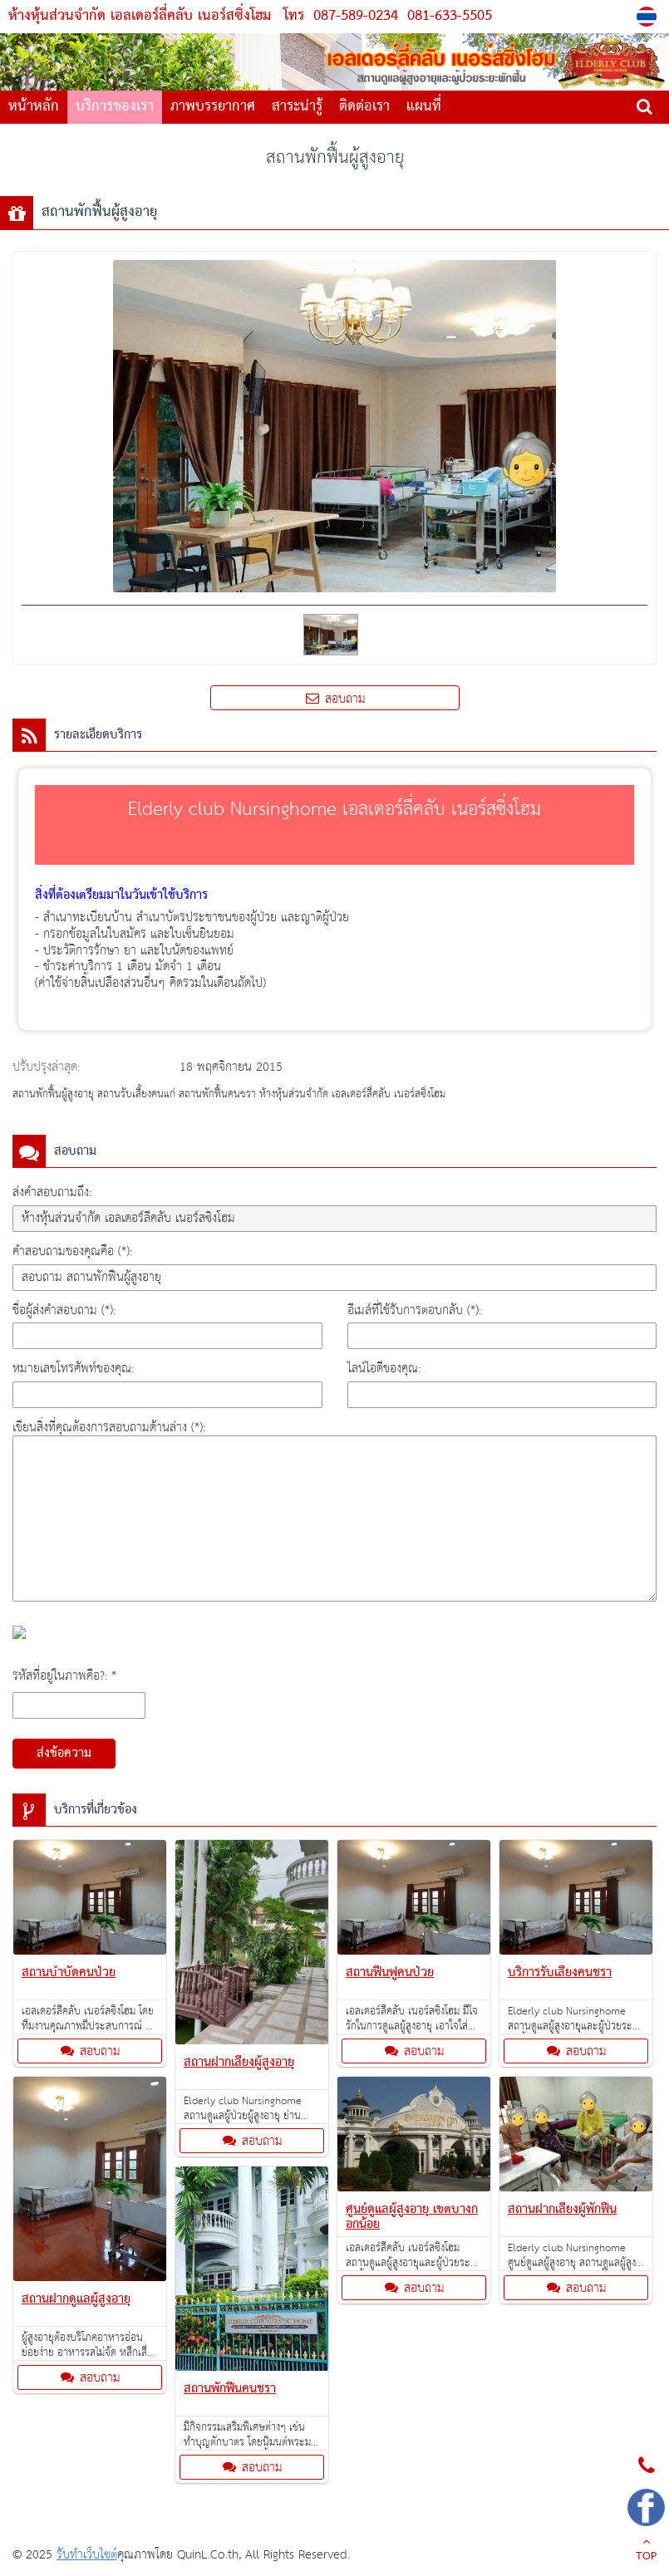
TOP (646, 2551)
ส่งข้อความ (64, 1753)
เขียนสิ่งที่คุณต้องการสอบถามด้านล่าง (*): (108, 1427)
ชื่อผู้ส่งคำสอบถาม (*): (64, 1310)
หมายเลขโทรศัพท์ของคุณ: (73, 1368)
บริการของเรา (115, 106)
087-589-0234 (355, 16)
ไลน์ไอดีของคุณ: (384, 1368)
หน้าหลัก (33, 106)
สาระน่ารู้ (297, 106)
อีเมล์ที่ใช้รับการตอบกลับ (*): (414, 1310)
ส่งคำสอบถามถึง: (51, 1192)
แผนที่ (423, 106)
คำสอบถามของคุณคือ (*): (72, 1251)
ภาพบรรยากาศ (212, 106)
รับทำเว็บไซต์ (87, 2555)
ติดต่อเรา (364, 106)
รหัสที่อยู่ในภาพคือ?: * (64, 1676)
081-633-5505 (447, 16)
